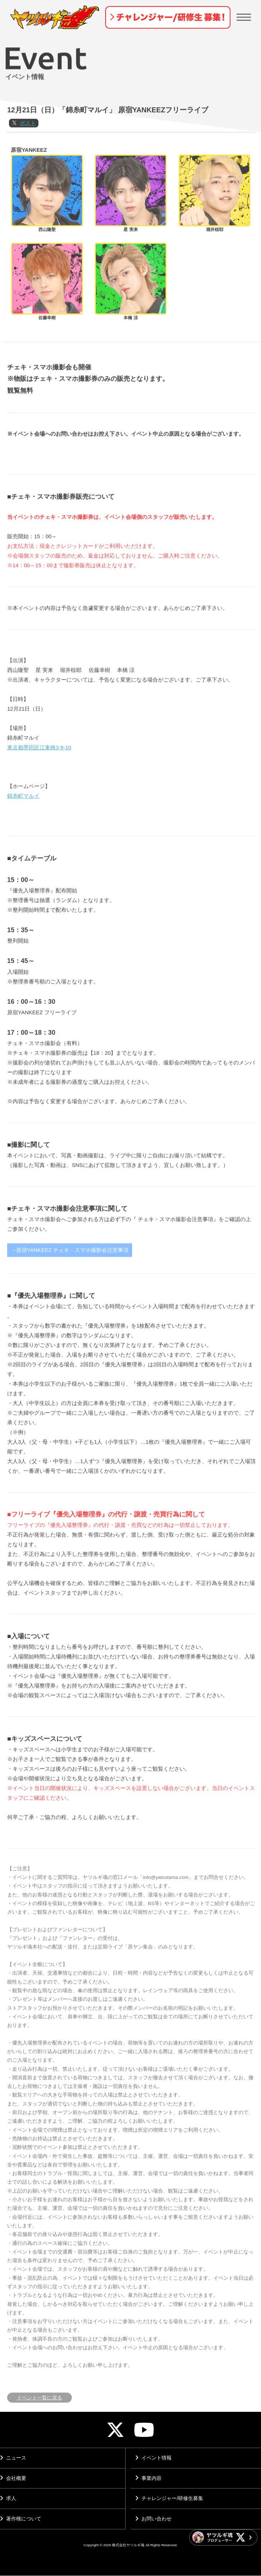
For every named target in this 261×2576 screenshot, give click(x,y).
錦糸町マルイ (23, 822)
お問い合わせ (152, 2519)
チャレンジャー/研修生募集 (168, 2499)
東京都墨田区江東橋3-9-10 (39, 774)
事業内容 (147, 2478)
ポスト (28, 150)
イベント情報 (152, 2458)
